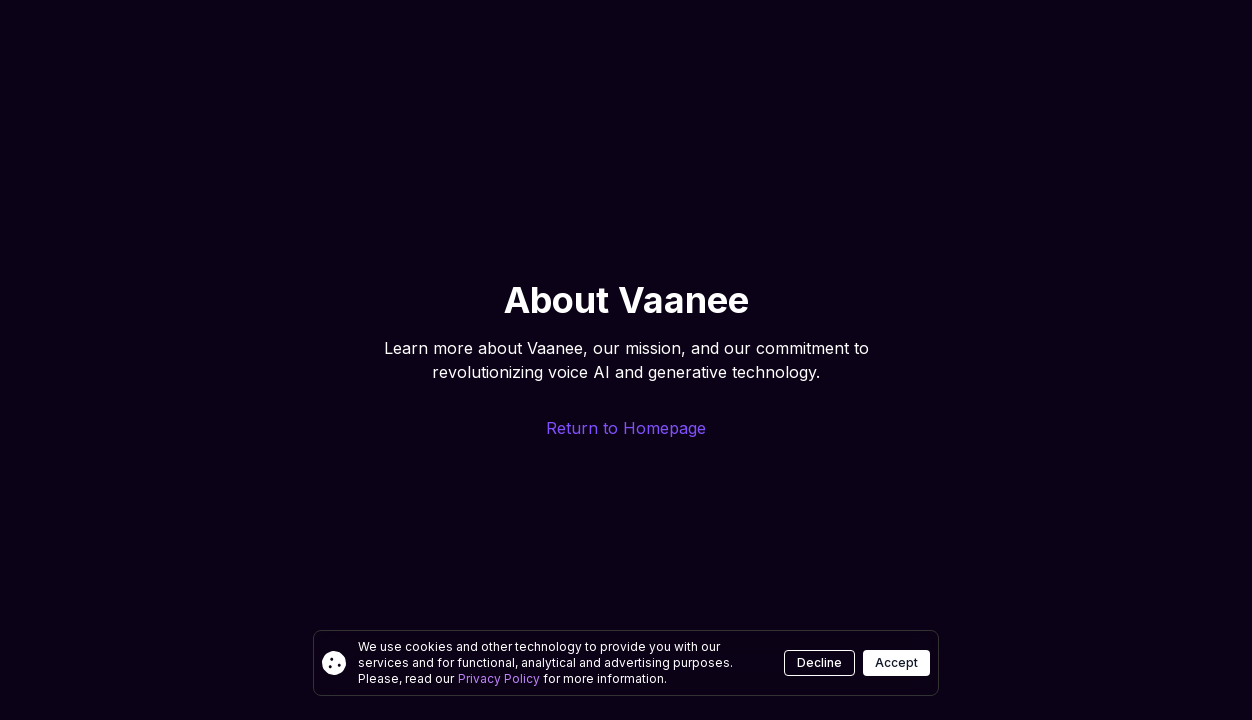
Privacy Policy (500, 678)
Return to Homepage (626, 428)
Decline (819, 662)
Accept (896, 662)
